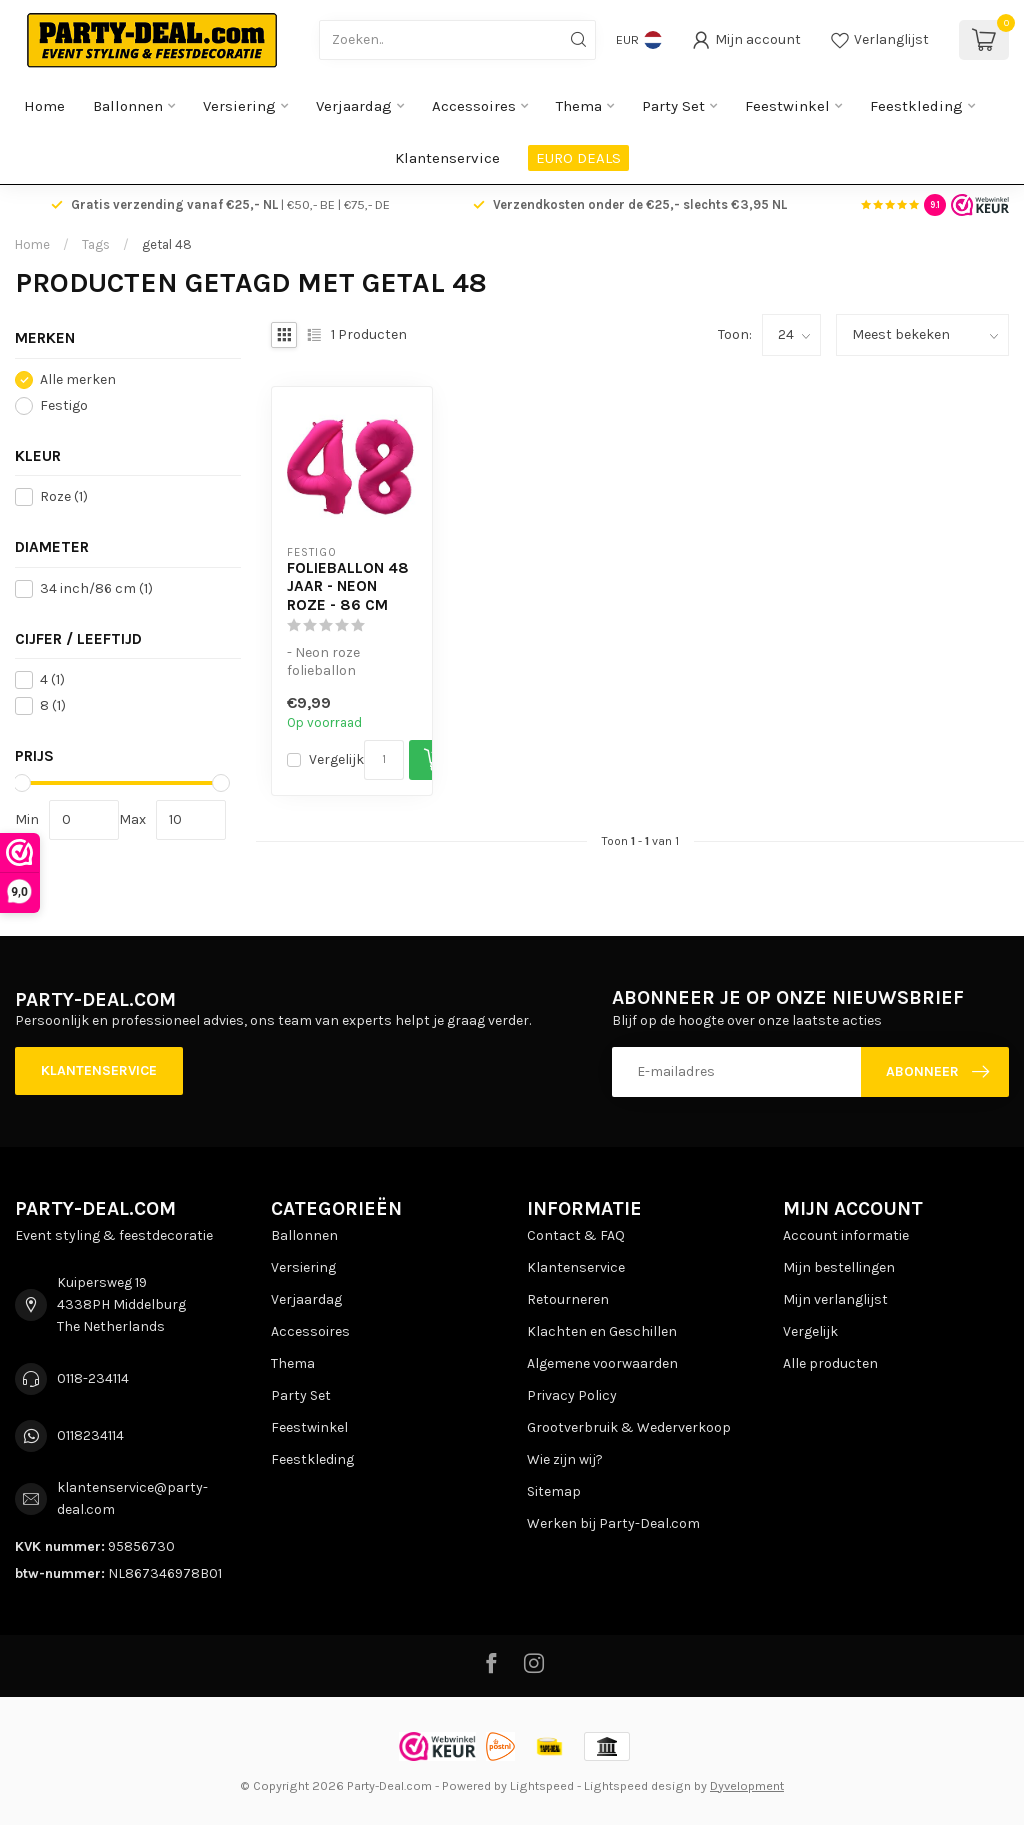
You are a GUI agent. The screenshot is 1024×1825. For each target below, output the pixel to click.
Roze (64, 496)
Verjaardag (354, 106)
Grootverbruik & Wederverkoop (629, 1427)
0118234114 (90, 1435)
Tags (96, 244)
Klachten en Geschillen (602, 1331)
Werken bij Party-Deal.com (613, 1523)
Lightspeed (542, 1785)
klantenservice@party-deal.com (132, 1498)
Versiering (239, 106)
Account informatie (846, 1235)
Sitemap (554, 1491)
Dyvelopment (747, 1785)
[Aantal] (384, 760)
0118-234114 (93, 1378)
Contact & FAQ (576, 1235)
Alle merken (78, 379)
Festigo (64, 405)
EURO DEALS (578, 158)
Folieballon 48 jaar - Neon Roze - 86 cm (348, 586)
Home (44, 106)
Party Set (673, 106)
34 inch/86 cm (96, 588)
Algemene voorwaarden (602, 1363)
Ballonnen (128, 106)
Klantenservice (447, 158)
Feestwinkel (787, 106)
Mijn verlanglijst (835, 1299)
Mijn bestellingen (839, 1267)
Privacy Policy (572, 1395)
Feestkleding (916, 106)
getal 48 (167, 244)
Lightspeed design (637, 1785)
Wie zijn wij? (565, 1459)
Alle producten (830, 1363)
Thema (579, 106)
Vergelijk (336, 759)
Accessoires (474, 106)
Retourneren (568, 1299)
